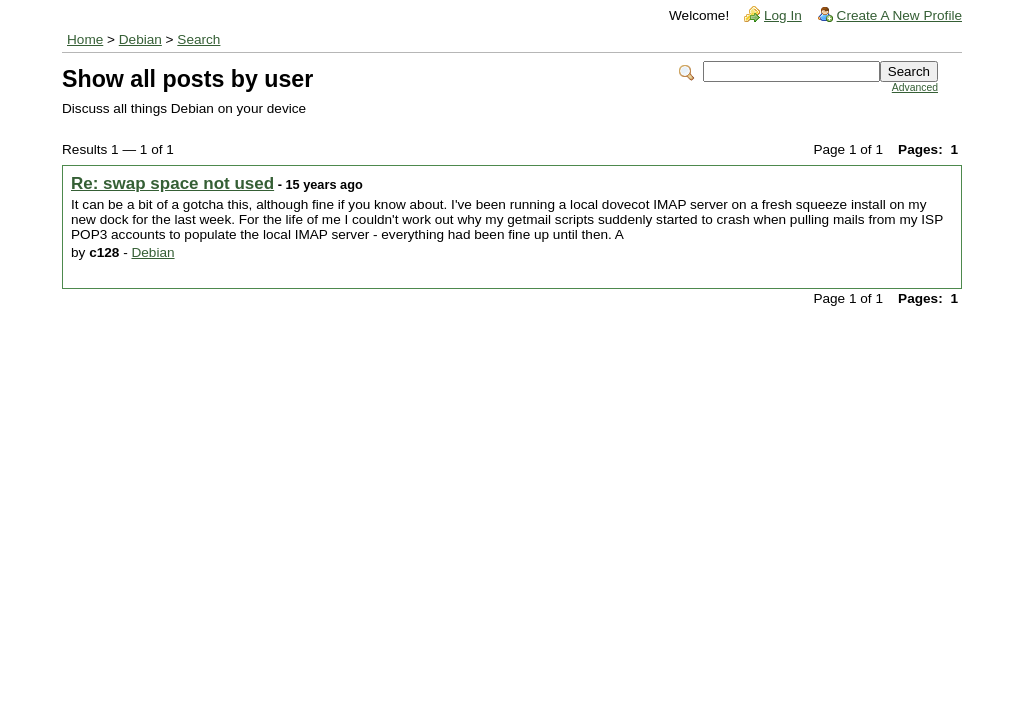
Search (198, 39)
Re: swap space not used (172, 183)
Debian (140, 39)
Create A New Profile (899, 15)
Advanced (915, 87)
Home (85, 39)
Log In (783, 15)
